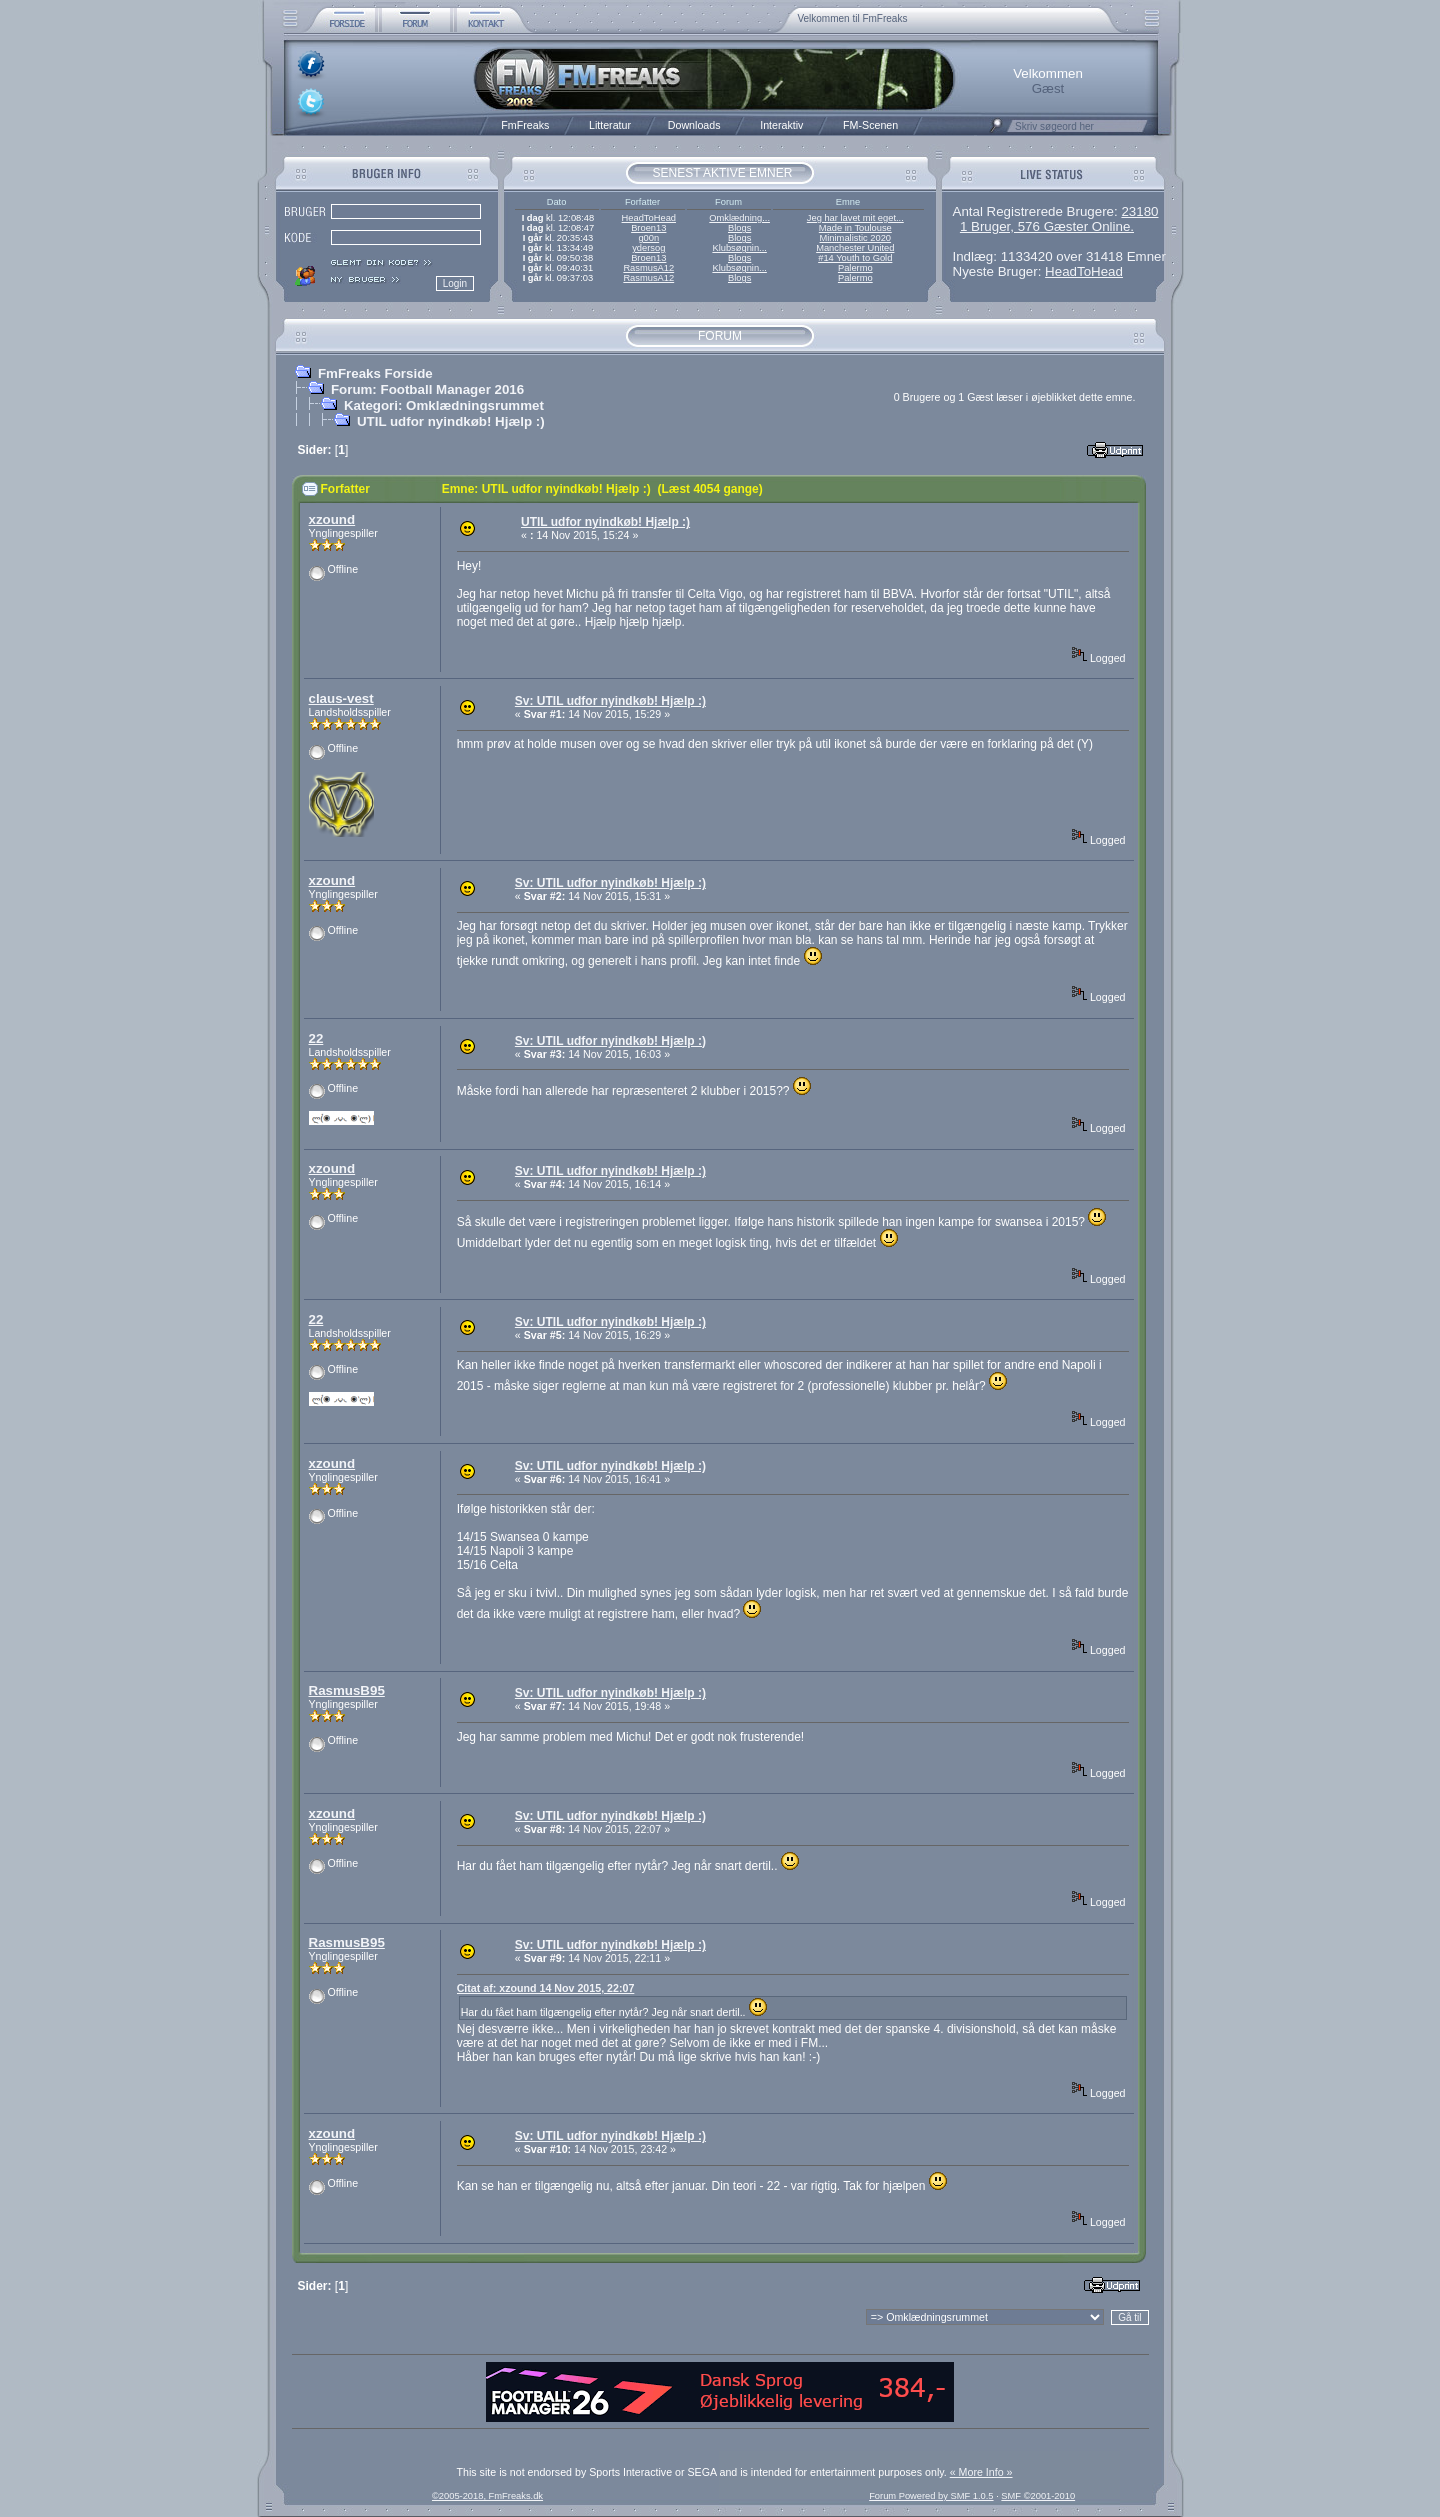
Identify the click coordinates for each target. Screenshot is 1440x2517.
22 (316, 1038)
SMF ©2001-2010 (1038, 2496)
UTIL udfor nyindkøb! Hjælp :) (451, 421)
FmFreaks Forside (375, 373)
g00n (648, 238)
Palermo (855, 268)
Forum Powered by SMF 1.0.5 (931, 2496)
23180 (1139, 211)
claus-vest (341, 698)
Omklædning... (739, 218)
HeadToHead (649, 218)
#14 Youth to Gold (855, 258)
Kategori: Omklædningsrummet (444, 405)
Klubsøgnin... (739, 248)
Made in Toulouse (855, 228)
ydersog (648, 248)
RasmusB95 (347, 1690)
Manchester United (855, 248)
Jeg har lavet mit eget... (855, 218)
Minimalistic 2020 (856, 238)
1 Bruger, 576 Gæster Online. (1047, 226)
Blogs (739, 228)
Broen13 (648, 228)
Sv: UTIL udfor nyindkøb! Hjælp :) (610, 701)
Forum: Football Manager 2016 (427, 389)
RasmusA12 (648, 268)
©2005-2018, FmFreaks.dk (487, 2496)
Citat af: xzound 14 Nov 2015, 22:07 (546, 1988)
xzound (332, 519)
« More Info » (981, 2472)
